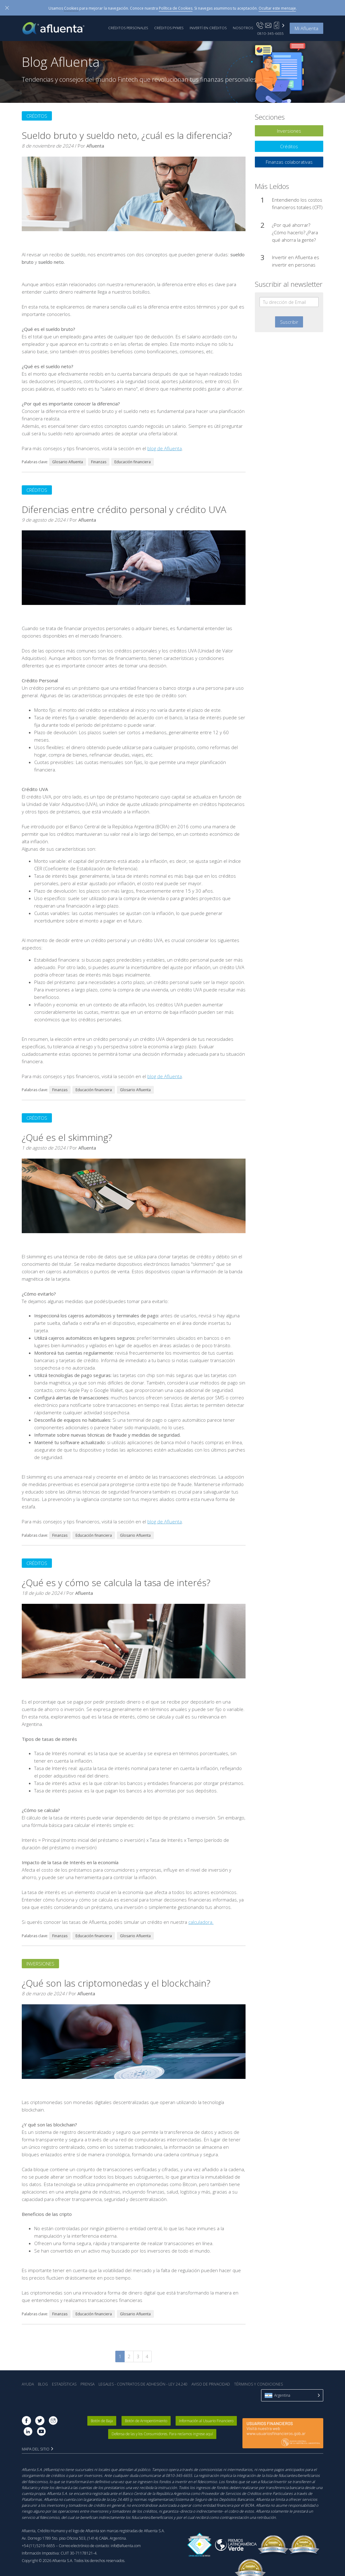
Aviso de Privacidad (210, 2384)
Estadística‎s (64, 2384)
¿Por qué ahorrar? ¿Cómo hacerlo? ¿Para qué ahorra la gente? (295, 232)
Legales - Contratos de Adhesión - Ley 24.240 (143, 2384)
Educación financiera (132, 461)
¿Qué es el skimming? (67, 1137)
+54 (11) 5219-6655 (38, 2546)
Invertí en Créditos (208, 27)
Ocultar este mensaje (277, 8)
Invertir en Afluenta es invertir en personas (295, 261)
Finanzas (98, 461)
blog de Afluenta (164, 448)
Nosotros (243, 27)
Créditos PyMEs (168, 27)
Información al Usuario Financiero (208, 2420)
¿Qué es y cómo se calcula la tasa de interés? (116, 1582)
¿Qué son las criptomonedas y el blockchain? (116, 1983)
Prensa (87, 2384)
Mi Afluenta (306, 28)
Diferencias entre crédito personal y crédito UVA (124, 509)
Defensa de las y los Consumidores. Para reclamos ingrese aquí (162, 2434)
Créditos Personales (128, 27)
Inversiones (40, 1964)
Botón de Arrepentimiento (146, 2420)
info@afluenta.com (126, 2546)
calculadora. (201, 1922)
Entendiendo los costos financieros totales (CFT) (297, 204)
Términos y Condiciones (258, 2384)
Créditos (36, 116)
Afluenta (58, 28)
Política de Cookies (175, 8)
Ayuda (28, 2384)
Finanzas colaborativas (289, 162)
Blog (43, 2384)
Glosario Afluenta (67, 461)
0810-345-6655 (270, 33)
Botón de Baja (101, 2420)
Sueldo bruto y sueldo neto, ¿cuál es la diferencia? (127, 135)
